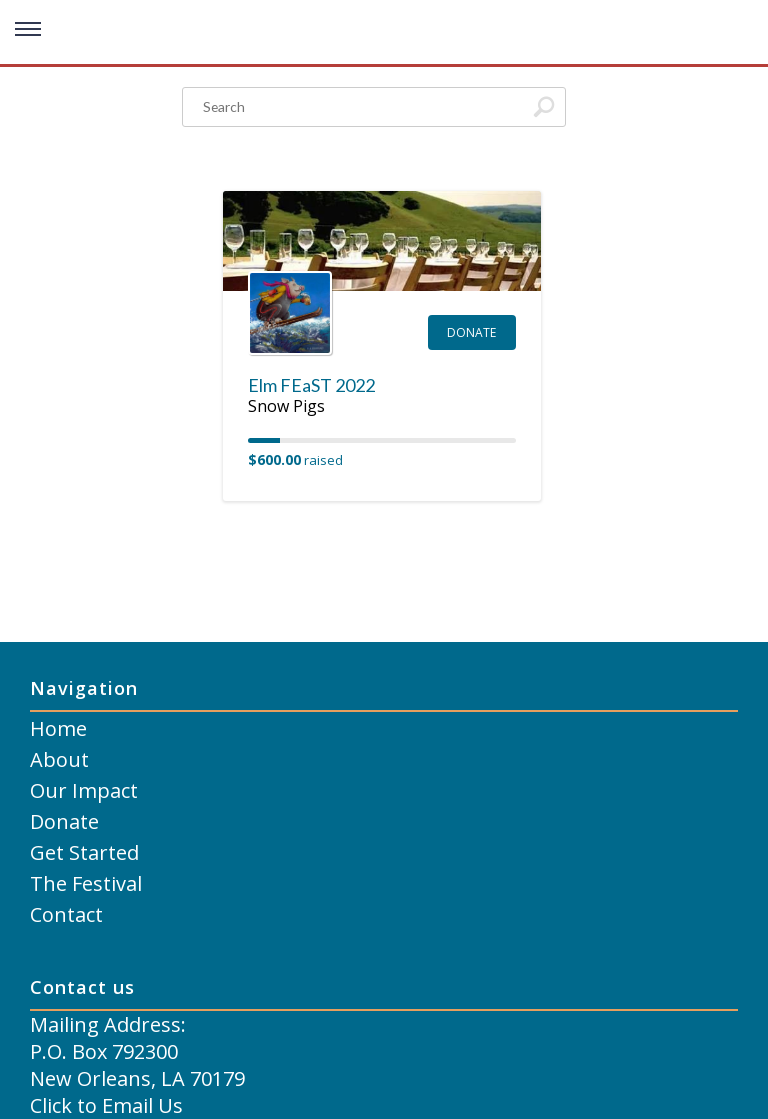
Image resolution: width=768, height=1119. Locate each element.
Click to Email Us (106, 1105)
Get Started (84, 852)
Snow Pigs (286, 406)
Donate (471, 332)
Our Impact (84, 790)
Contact (66, 914)
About (59, 759)
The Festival (86, 883)
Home (58, 728)
